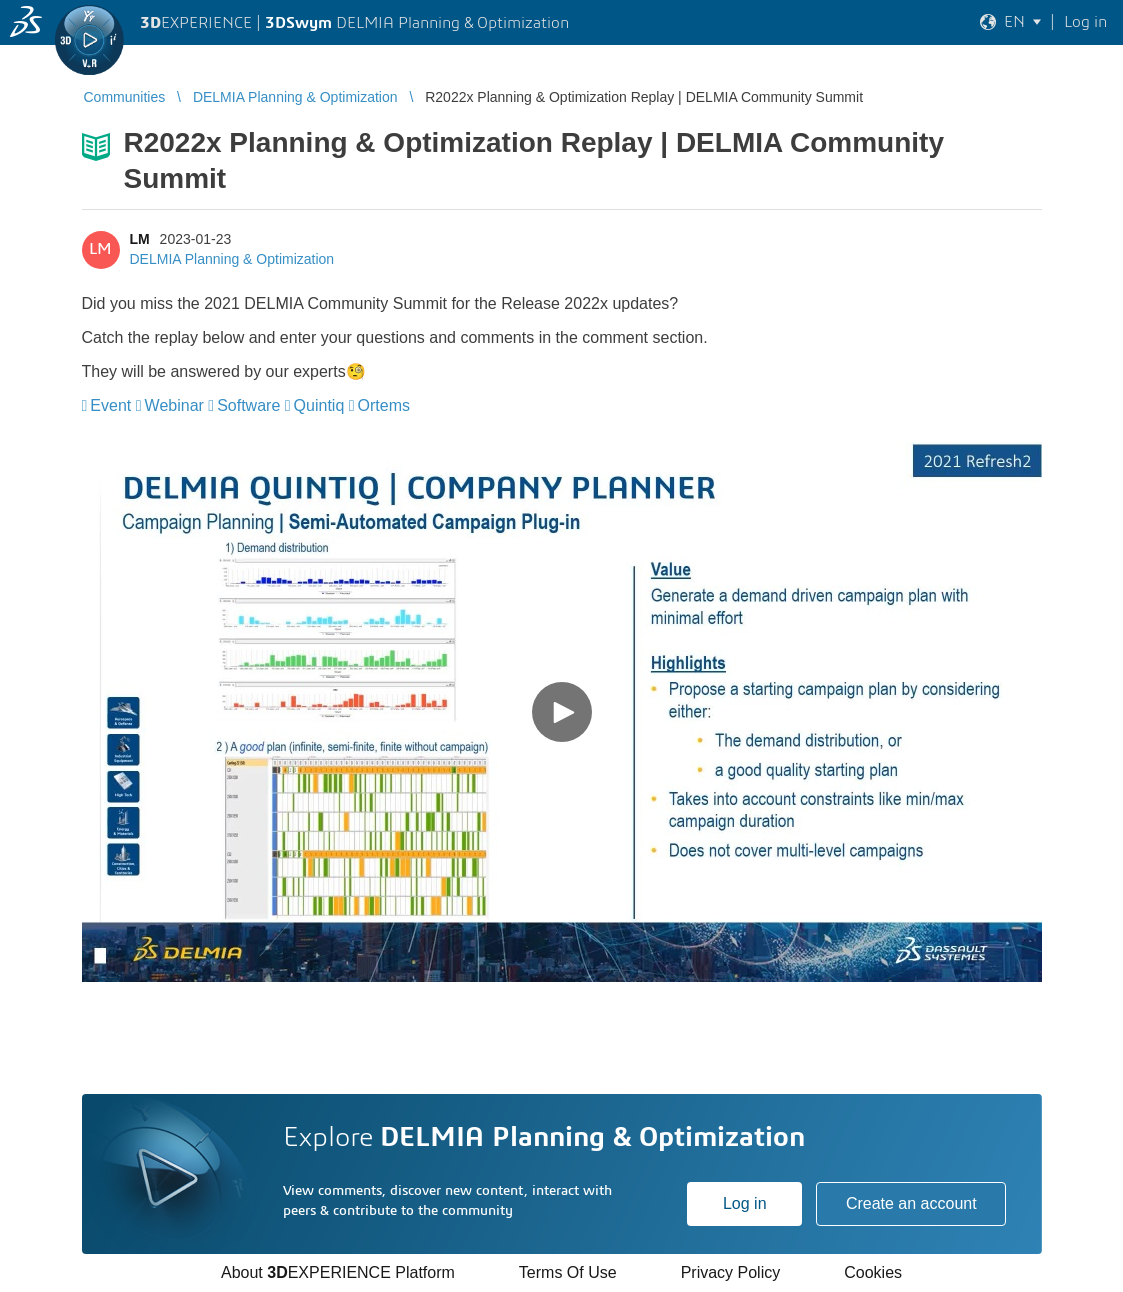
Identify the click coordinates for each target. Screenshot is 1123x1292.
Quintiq (319, 405)
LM (140, 239)
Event (110, 405)
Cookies (873, 1272)
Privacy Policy (731, 1272)
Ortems (384, 405)
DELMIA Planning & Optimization (232, 259)
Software (248, 405)
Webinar (174, 405)
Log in (745, 1203)
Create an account (911, 1203)
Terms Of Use (568, 1272)
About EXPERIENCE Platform (338, 1272)
